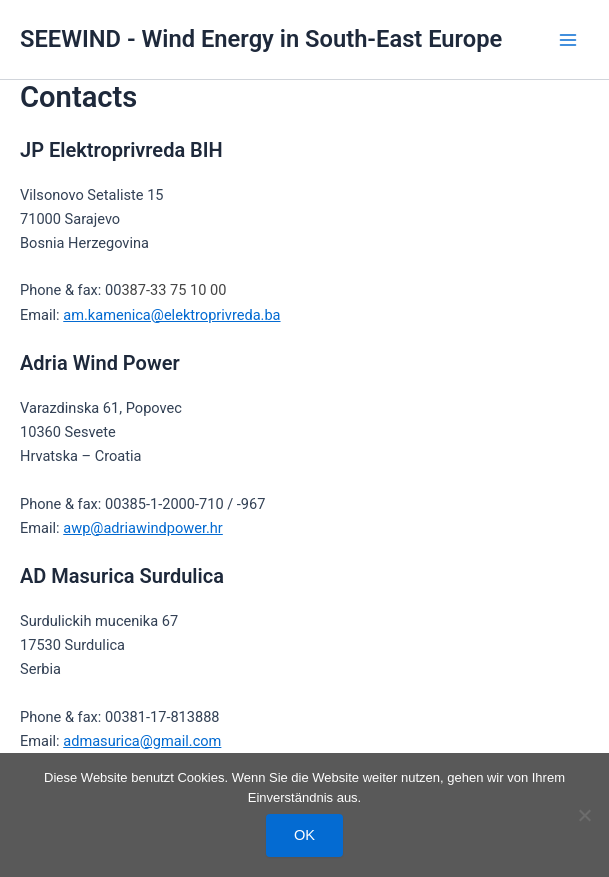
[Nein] (584, 815)
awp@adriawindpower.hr (143, 528)
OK (304, 835)
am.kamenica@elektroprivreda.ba (171, 315)
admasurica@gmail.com (142, 741)
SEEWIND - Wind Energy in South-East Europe (261, 39)
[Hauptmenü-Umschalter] (568, 40)
